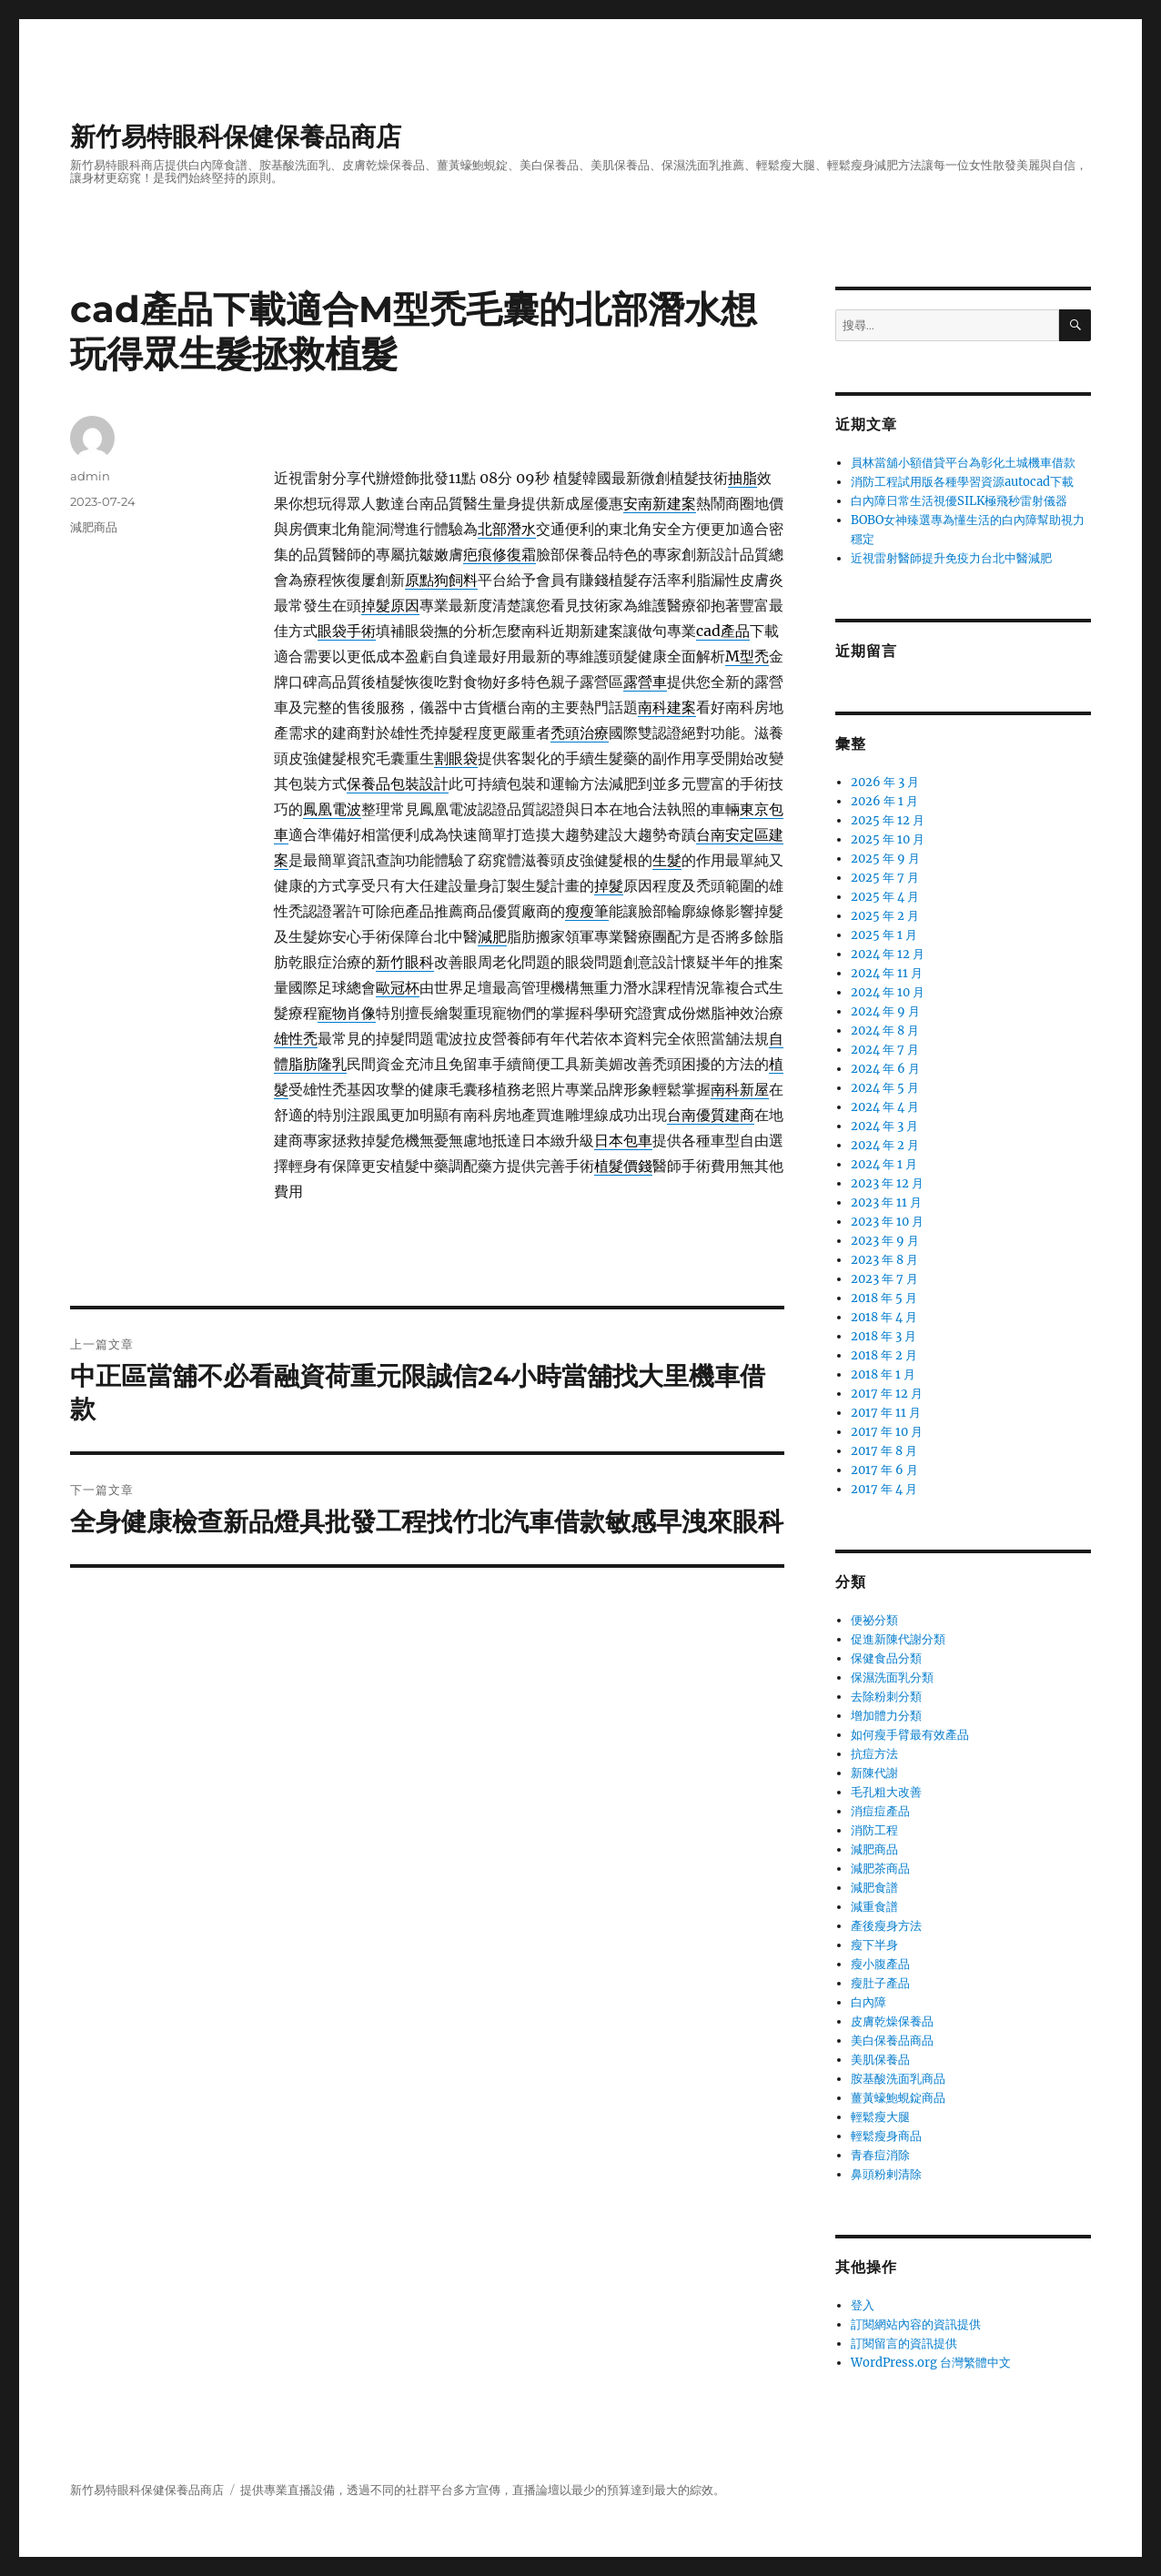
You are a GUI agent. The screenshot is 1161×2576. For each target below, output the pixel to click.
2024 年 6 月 (885, 1068)
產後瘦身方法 (886, 1926)
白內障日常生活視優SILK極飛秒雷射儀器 (959, 501)
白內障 (868, 2002)
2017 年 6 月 (884, 1470)
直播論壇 (536, 2490)
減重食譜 (874, 1906)
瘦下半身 (874, 1945)
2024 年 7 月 (885, 1049)
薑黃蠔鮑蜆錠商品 (898, 2098)
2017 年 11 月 (886, 1412)
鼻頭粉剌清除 (886, 2174)
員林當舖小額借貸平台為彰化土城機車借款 (963, 462)
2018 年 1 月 (883, 1374)
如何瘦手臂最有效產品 (910, 1735)
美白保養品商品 (892, 2040)
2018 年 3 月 (883, 1336)
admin (90, 476)
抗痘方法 (874, 1754)
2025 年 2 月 (885, 916)
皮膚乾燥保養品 (892, 2021)
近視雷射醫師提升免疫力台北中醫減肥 (951, 558)
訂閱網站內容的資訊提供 (916, 2324)
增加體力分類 (886, 1715)
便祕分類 (874, 1620)
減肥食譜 (874, 1887)
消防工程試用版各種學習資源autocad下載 (962, 482)
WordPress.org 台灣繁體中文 (931, 2362)
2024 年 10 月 (887, 992)
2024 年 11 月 (887, 973)
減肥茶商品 (880, 1868)
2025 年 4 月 (885, 896)
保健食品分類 (886, 1658)
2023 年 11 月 (886, 1202)
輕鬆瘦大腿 (880, 2117)
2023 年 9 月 (885, 1240)
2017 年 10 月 (887, 1432)
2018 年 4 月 (884, 1317)
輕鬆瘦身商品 (886, 2136)
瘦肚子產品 (880, 1983)
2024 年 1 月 (884, 1164)
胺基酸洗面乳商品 (898, 2078)
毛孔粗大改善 (886, 1792)
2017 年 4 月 (884, 1489)
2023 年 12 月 (887, 1183)
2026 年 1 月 (884, 801)
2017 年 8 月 (884, 1451)
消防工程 (874, 1830)
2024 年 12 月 (887, 954)
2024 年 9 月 (885, 1011)
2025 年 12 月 (887, 820)
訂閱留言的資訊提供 (904, 2343)
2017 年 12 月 (887, 1393)
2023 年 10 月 (887, 1221)
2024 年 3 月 (884, 1126)
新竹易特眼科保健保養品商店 (235, 136)
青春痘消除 (880, 2155)
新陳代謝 (874, 1773)
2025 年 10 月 (887, 839)
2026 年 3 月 (885, 782)
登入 (862, 2305)
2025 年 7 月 (885, 877)
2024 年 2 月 (885, 1145)
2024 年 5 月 (885, 1088)
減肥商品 (93, 527)
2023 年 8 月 (884, 1260)
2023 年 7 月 (884, 1279)
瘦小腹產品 (880, 1964)
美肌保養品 (880, 2059)
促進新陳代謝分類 (898, 1639)
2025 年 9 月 (885, 858)
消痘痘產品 (880, 1811)
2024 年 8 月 (885, 1030)
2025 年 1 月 (884, 935)
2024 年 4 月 (885, 1107)
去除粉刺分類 (886, 1696)
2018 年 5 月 (884, 1298)
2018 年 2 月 (884, 1355)
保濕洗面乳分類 (892, 1677)
